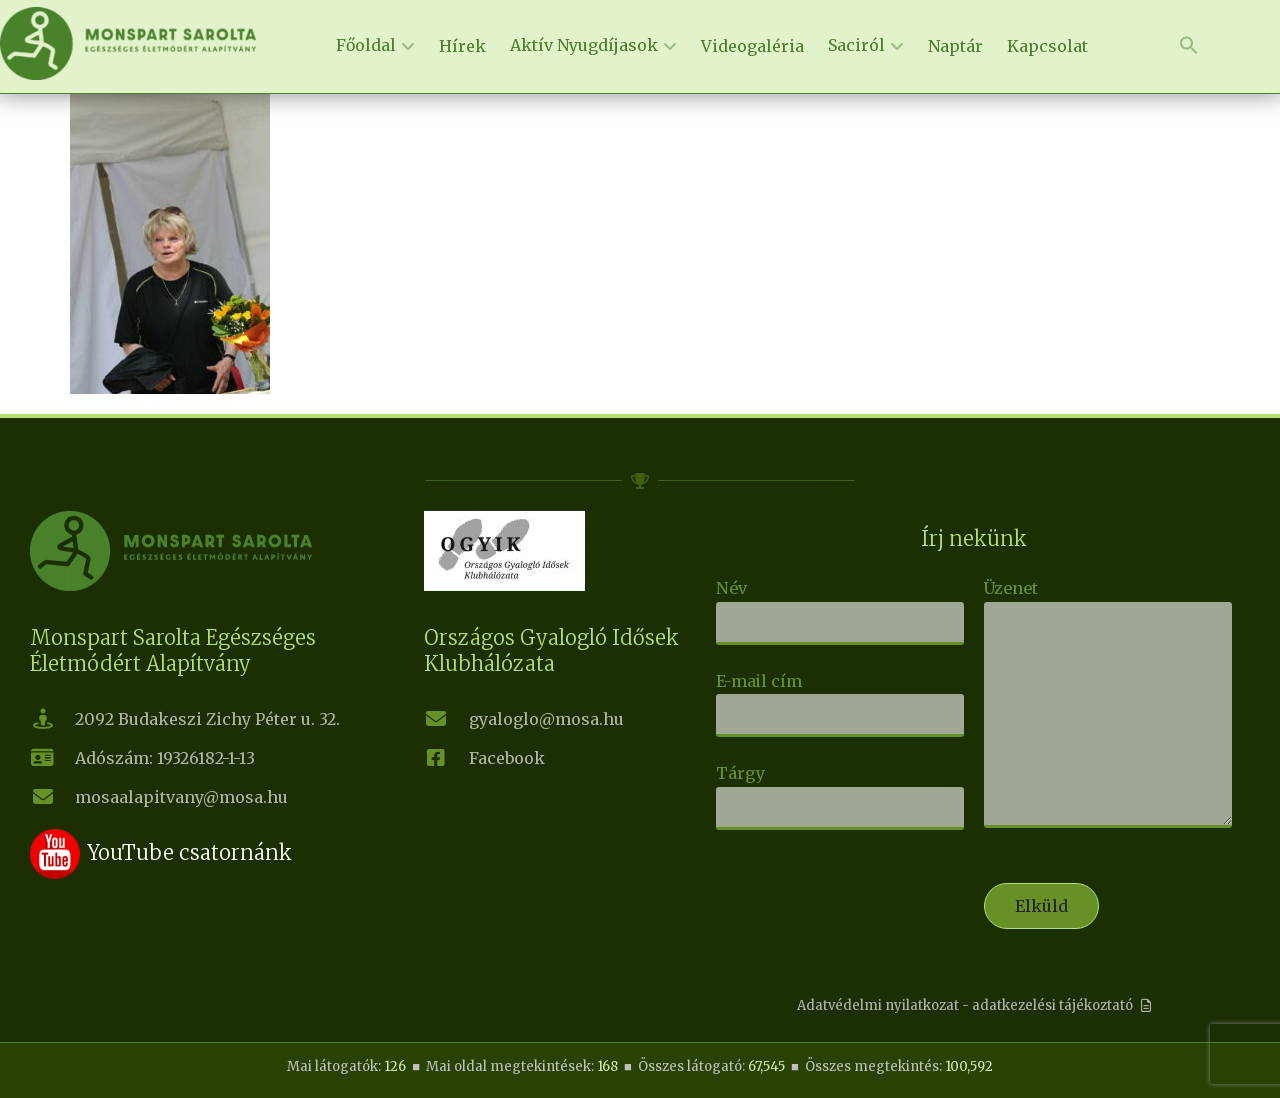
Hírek (462, 46)
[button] (1189, 46)
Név (840, 605)
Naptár (955, 46)
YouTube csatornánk (189, 852)
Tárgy (840, 790)
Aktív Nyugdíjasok (584, 45)
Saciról (856, 45)
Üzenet (1108, 705)
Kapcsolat (1047, 46)
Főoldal (366, 45)
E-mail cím (840, 698)
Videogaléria (752, 46)
